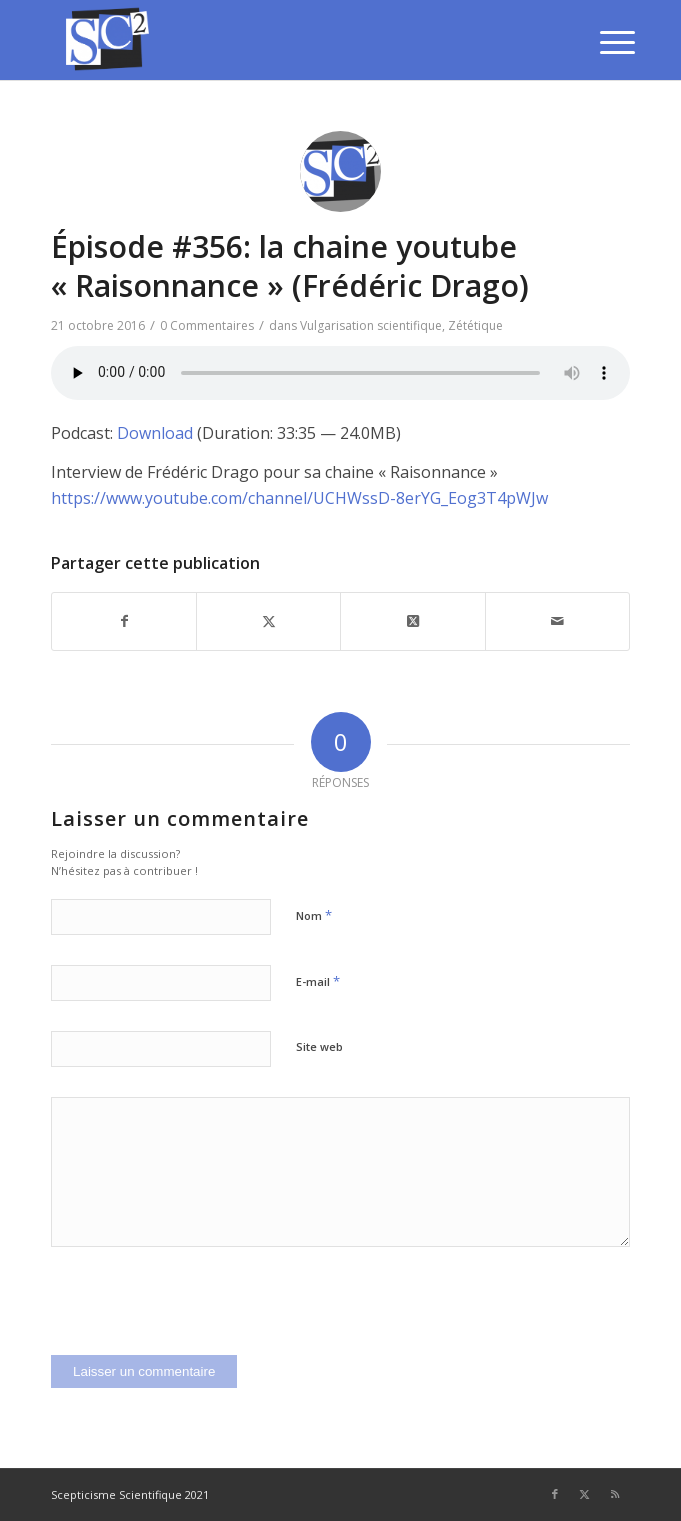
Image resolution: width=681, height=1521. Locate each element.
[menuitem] (602, 42)
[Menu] (602, 42)
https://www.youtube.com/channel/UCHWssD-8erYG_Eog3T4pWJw (299, 498)
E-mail (318, 981)
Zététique (475, 325)
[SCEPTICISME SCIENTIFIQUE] (282, 40)
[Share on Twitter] (412, 621)
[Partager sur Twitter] (268, 621)
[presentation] (203, 1316)
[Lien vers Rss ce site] (615, 1494)
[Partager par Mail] (557, 621)
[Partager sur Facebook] (124, 621)
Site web (319, 1046)
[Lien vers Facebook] (555, 1494)
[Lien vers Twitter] (585, 1494)
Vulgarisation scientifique (371, 325)
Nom (314, 915)
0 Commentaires (207, 325)
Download (155, 433)
